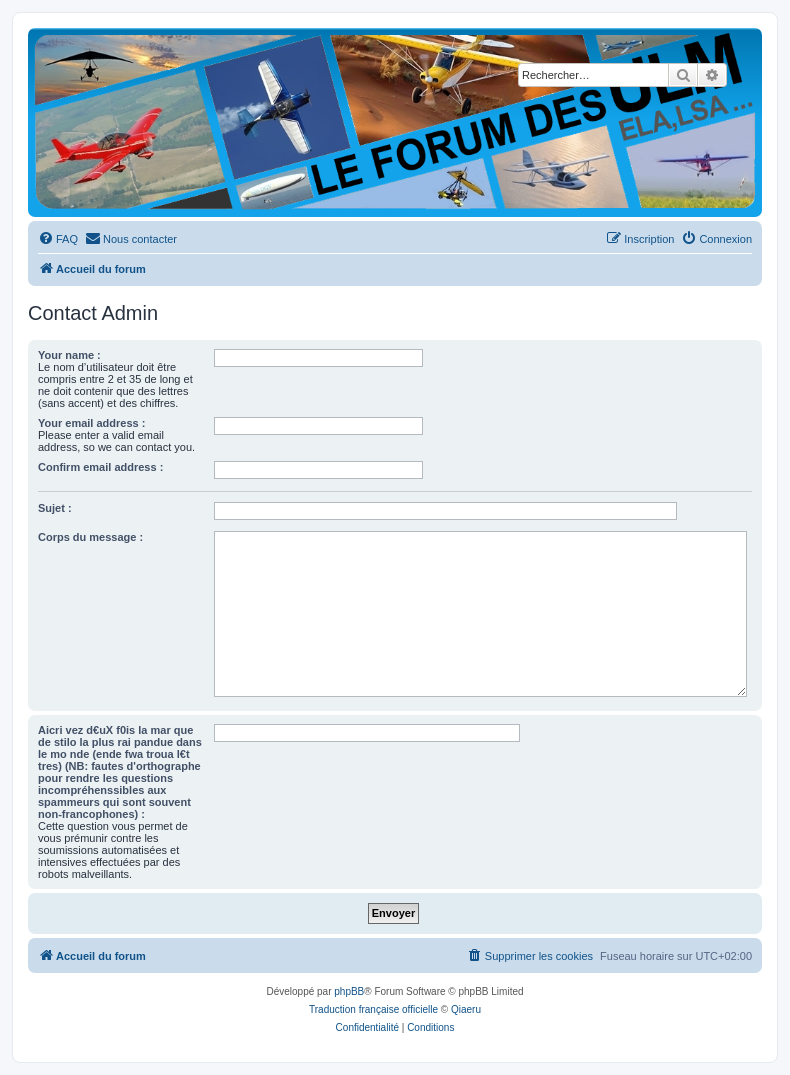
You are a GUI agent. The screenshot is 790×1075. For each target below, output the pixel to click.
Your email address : (91, 423)
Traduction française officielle (373, 1009)
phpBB (349, 991)
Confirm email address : (100, 467)
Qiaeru (466, 1009)
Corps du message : (90, 537)
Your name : (69, 355)
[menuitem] (58, 239)
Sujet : (55, 508)
